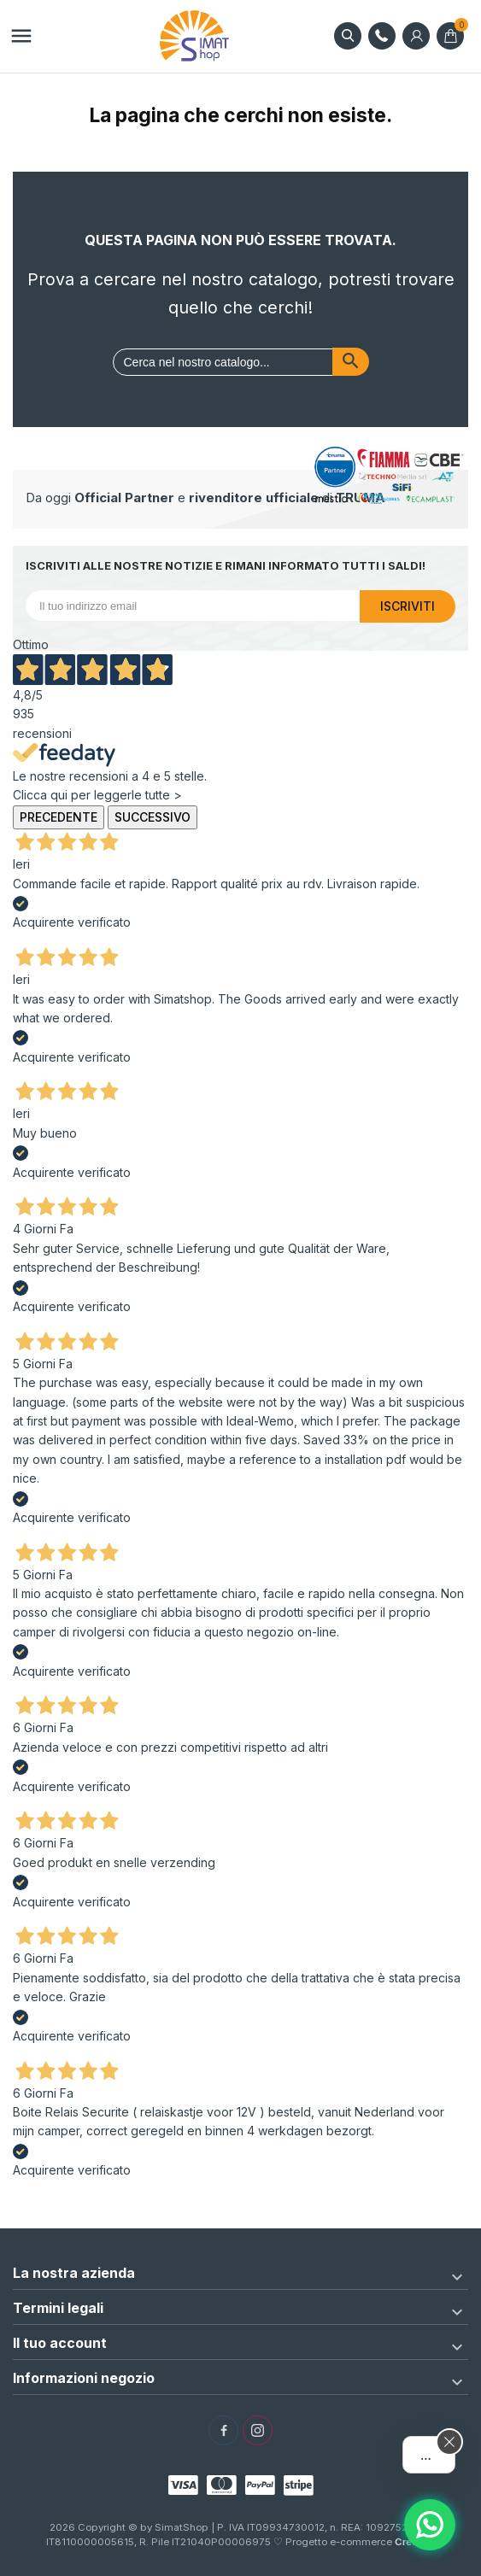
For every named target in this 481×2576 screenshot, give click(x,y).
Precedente (58, 817)
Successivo (152, 817)
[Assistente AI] (429, 2524)
